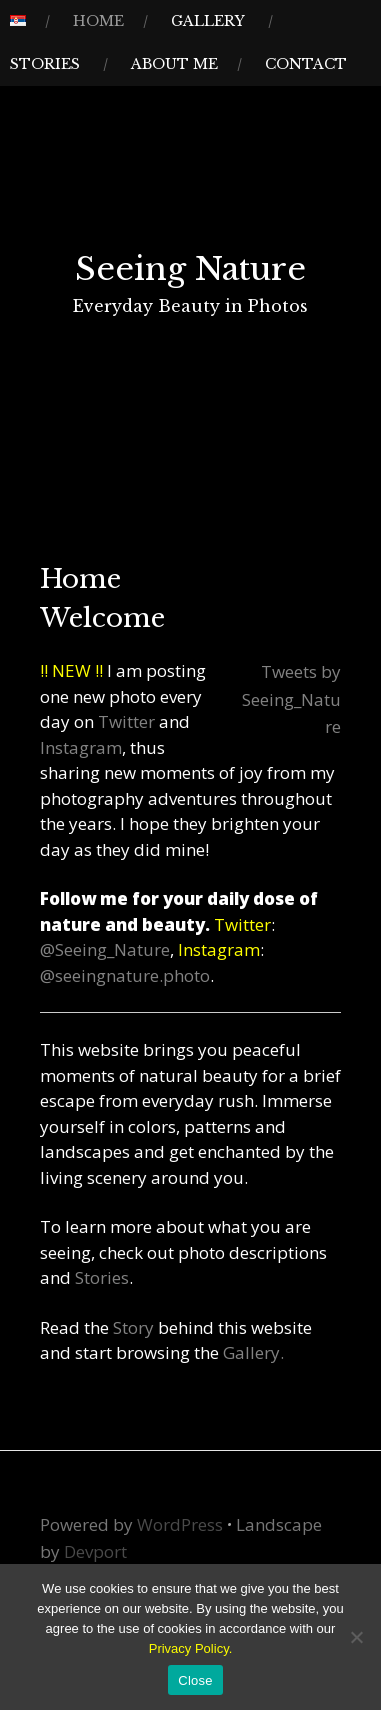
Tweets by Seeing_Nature (291, 699)
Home (98, 21)
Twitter (128, 721)
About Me (174, 64)
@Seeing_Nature (105, 949)
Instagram (81, 747)
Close (195, 1680)
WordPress (180, 1524)
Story (135, 1327)
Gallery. (253, 1352)
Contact (306, 64)
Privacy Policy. (191, 1648)
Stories (45, 64)
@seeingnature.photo (125, 975)
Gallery (208, 21)
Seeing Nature (190, 269)
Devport (95, 1551)
